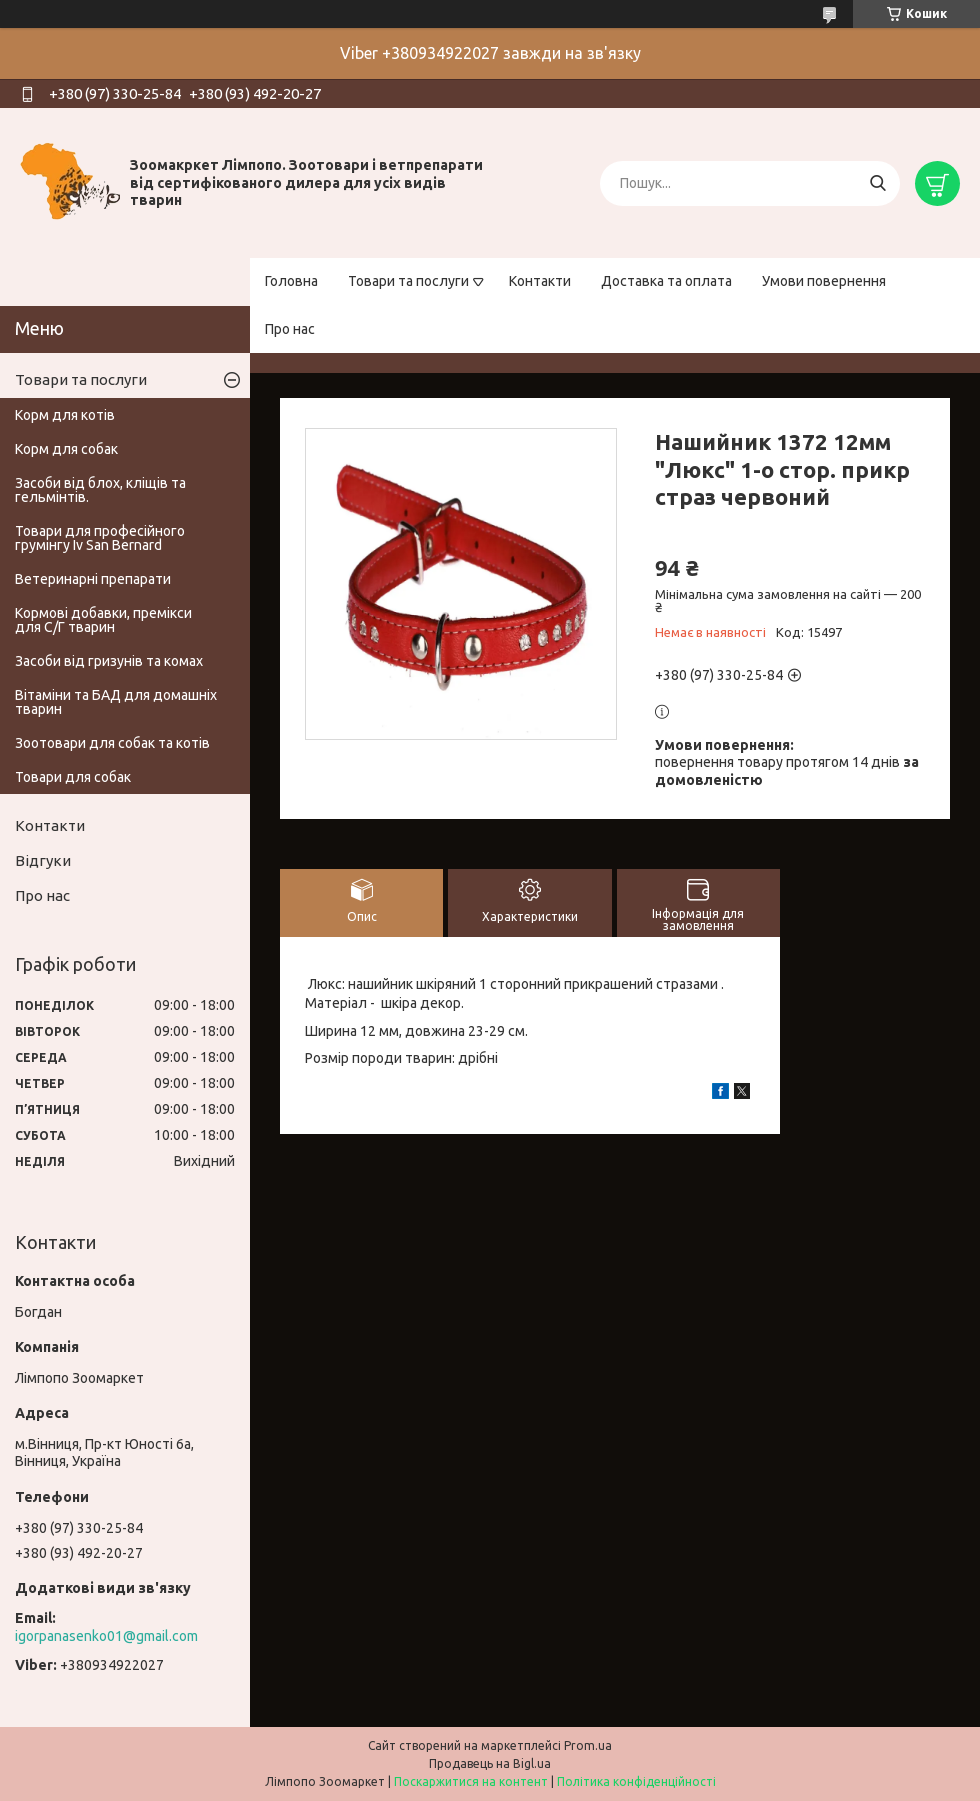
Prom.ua (588, 1745)
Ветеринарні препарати (93, 579)
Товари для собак (73, 777)
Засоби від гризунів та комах (109, 661)
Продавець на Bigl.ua (490, 1763)
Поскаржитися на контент (471, 1781)
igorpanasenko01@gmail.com (106, 1636)
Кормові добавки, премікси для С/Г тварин (103, 620)
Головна (291, 281)
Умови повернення (824, 281)
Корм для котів (65, 415)
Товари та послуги (408, 281)
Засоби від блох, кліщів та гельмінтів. (100, 490)
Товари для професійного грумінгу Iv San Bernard (100, 538)
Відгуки (43, 860)
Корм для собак (66, 449)
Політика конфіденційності (636, 1781)
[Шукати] (877, 183)
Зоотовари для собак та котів (112, 743)
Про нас (290, 329)
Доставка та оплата (666, 281)
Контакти (540, 281)
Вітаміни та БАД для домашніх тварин (116, 702)
